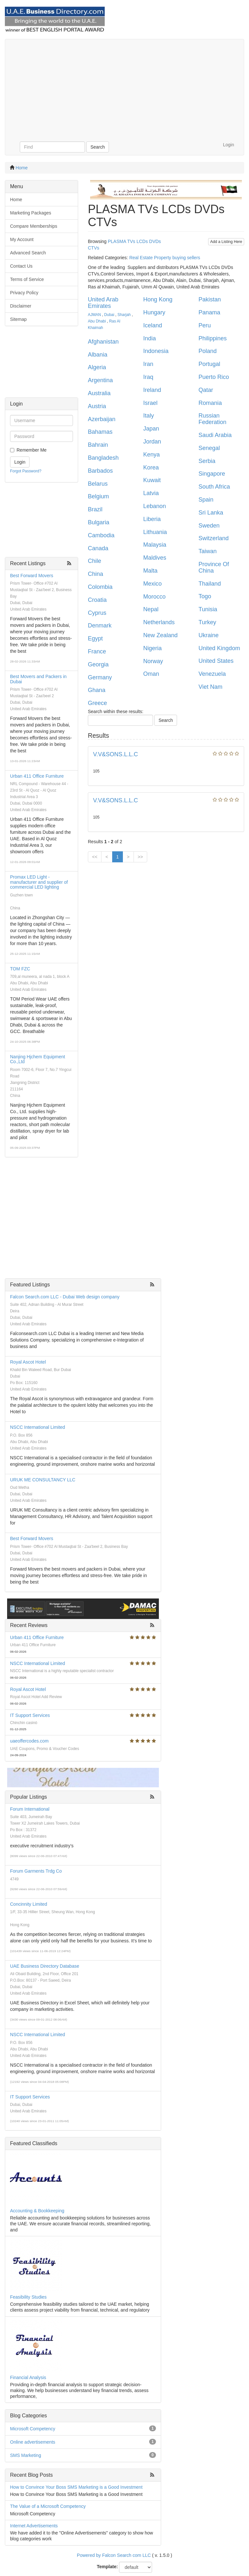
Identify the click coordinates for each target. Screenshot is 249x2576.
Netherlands (159, 622)
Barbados (100, 471)
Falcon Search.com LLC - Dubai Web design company (64, 1296)
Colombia (100, 587)
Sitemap (18, 319)
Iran (148, 364)
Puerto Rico (213, 377)
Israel (150, 403)
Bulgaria (98, 522)
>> (140, 856)
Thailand (209, 583)
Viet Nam (210, 687)
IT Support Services (30, 1715)
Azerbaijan (101, 419)
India (149, 338)
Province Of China (213, 567)
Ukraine (208, 635)
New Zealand (160, 635)
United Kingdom (219, 648)
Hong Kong (157, 299)
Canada (98, 548)
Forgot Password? (26, 471)
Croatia (97, 600)
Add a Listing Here (226, 241)
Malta (150, 570)
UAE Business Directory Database (44, 1966)
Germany (100, 677)
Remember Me (32, 450)
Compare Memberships (33, 226)
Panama (209, 312)
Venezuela (212, 674)
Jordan (152, 441)
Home (22, 167)
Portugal (209, 364)
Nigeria (152, 648)
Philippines (212, 338)
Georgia (98, 664)
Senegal (209, 448)
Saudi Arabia (214, 435)
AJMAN (94, 314)
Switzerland (213, 538)
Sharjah (124, 314)
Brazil (95, 509)
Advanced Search (28, 252)
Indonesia (156, 351)
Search (97, 147)
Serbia (206, 461)
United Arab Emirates (103, 302)
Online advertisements (32, 2442)
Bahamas (100, 432)
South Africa (214, 486)
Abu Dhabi (97, 321)
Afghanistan (103, 341)
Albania (97, 354)
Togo (204, 596)
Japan (151, 428)
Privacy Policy (24, 292)
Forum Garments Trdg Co (36, 1871)
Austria (97, 406)
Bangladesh (103, 458)
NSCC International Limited (37, 1427)
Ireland (152, 390)
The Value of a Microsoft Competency (48, 2506)
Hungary (154, 312)
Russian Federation (212, 418)
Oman (151, 674)
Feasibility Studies (28, 2297)
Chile (94, 561)
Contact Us (21, 266)
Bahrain (98, 445)
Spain (205, 499)
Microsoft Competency (32, 2428)
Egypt (95, 638)
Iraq (148, 377)
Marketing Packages (30, 212)
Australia (99, 393)
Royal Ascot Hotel (28, 1362)
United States (215, 661)
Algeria (97, 367)
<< (94, 856)
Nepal (151, 609)
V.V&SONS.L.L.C (115, 754)
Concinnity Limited (28, 1904)
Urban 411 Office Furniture (37, 776)
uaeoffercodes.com (29, 1741)
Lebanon (154, 506)
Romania (210, 403)
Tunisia (207, 609)
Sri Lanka (210, 512)
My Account (21, 239)
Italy (148, 415)
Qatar (205, 390)
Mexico (152, 583)
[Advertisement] (124, 88)
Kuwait (152, 480)
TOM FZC (20, 968)
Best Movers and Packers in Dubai (38, 679)
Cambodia (101, 535)
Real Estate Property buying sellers (164, 257)
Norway (153, 661)
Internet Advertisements (34, 2525)
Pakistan (209, 299)
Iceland (152, 325)
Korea (151, 467)
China (95, 574)
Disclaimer (20, 306)
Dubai (109, 314)
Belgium (98, 496)
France (97, 651)
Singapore (211, 473)
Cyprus (97, 613)
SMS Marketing (25, 2455)
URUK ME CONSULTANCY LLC (42, 1479)
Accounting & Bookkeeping (37, 2210)
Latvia (151, 493)
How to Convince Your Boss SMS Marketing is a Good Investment (76, 2487)
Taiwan (207, 551)
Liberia (152, 519)
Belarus (98, 483)
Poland (207, 351)
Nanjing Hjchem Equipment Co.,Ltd (37, 1059)
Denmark (100, 625)
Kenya (151, 454)
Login (228, 144)
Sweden (208, 525)
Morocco (154, 596)
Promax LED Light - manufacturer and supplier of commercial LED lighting (39, 882)
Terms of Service (27, 279)
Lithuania (155, 532)
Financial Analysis (28, 2377)
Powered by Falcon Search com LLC (114, 2555)
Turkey (207, 622)
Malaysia (154, 544)
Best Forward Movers (31, 575)
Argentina (100, 380)
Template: (107, 2566)
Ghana (96, 690)
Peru (204, 325)
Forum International (29, 1809)
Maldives (154, 557)
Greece (97, 703)
